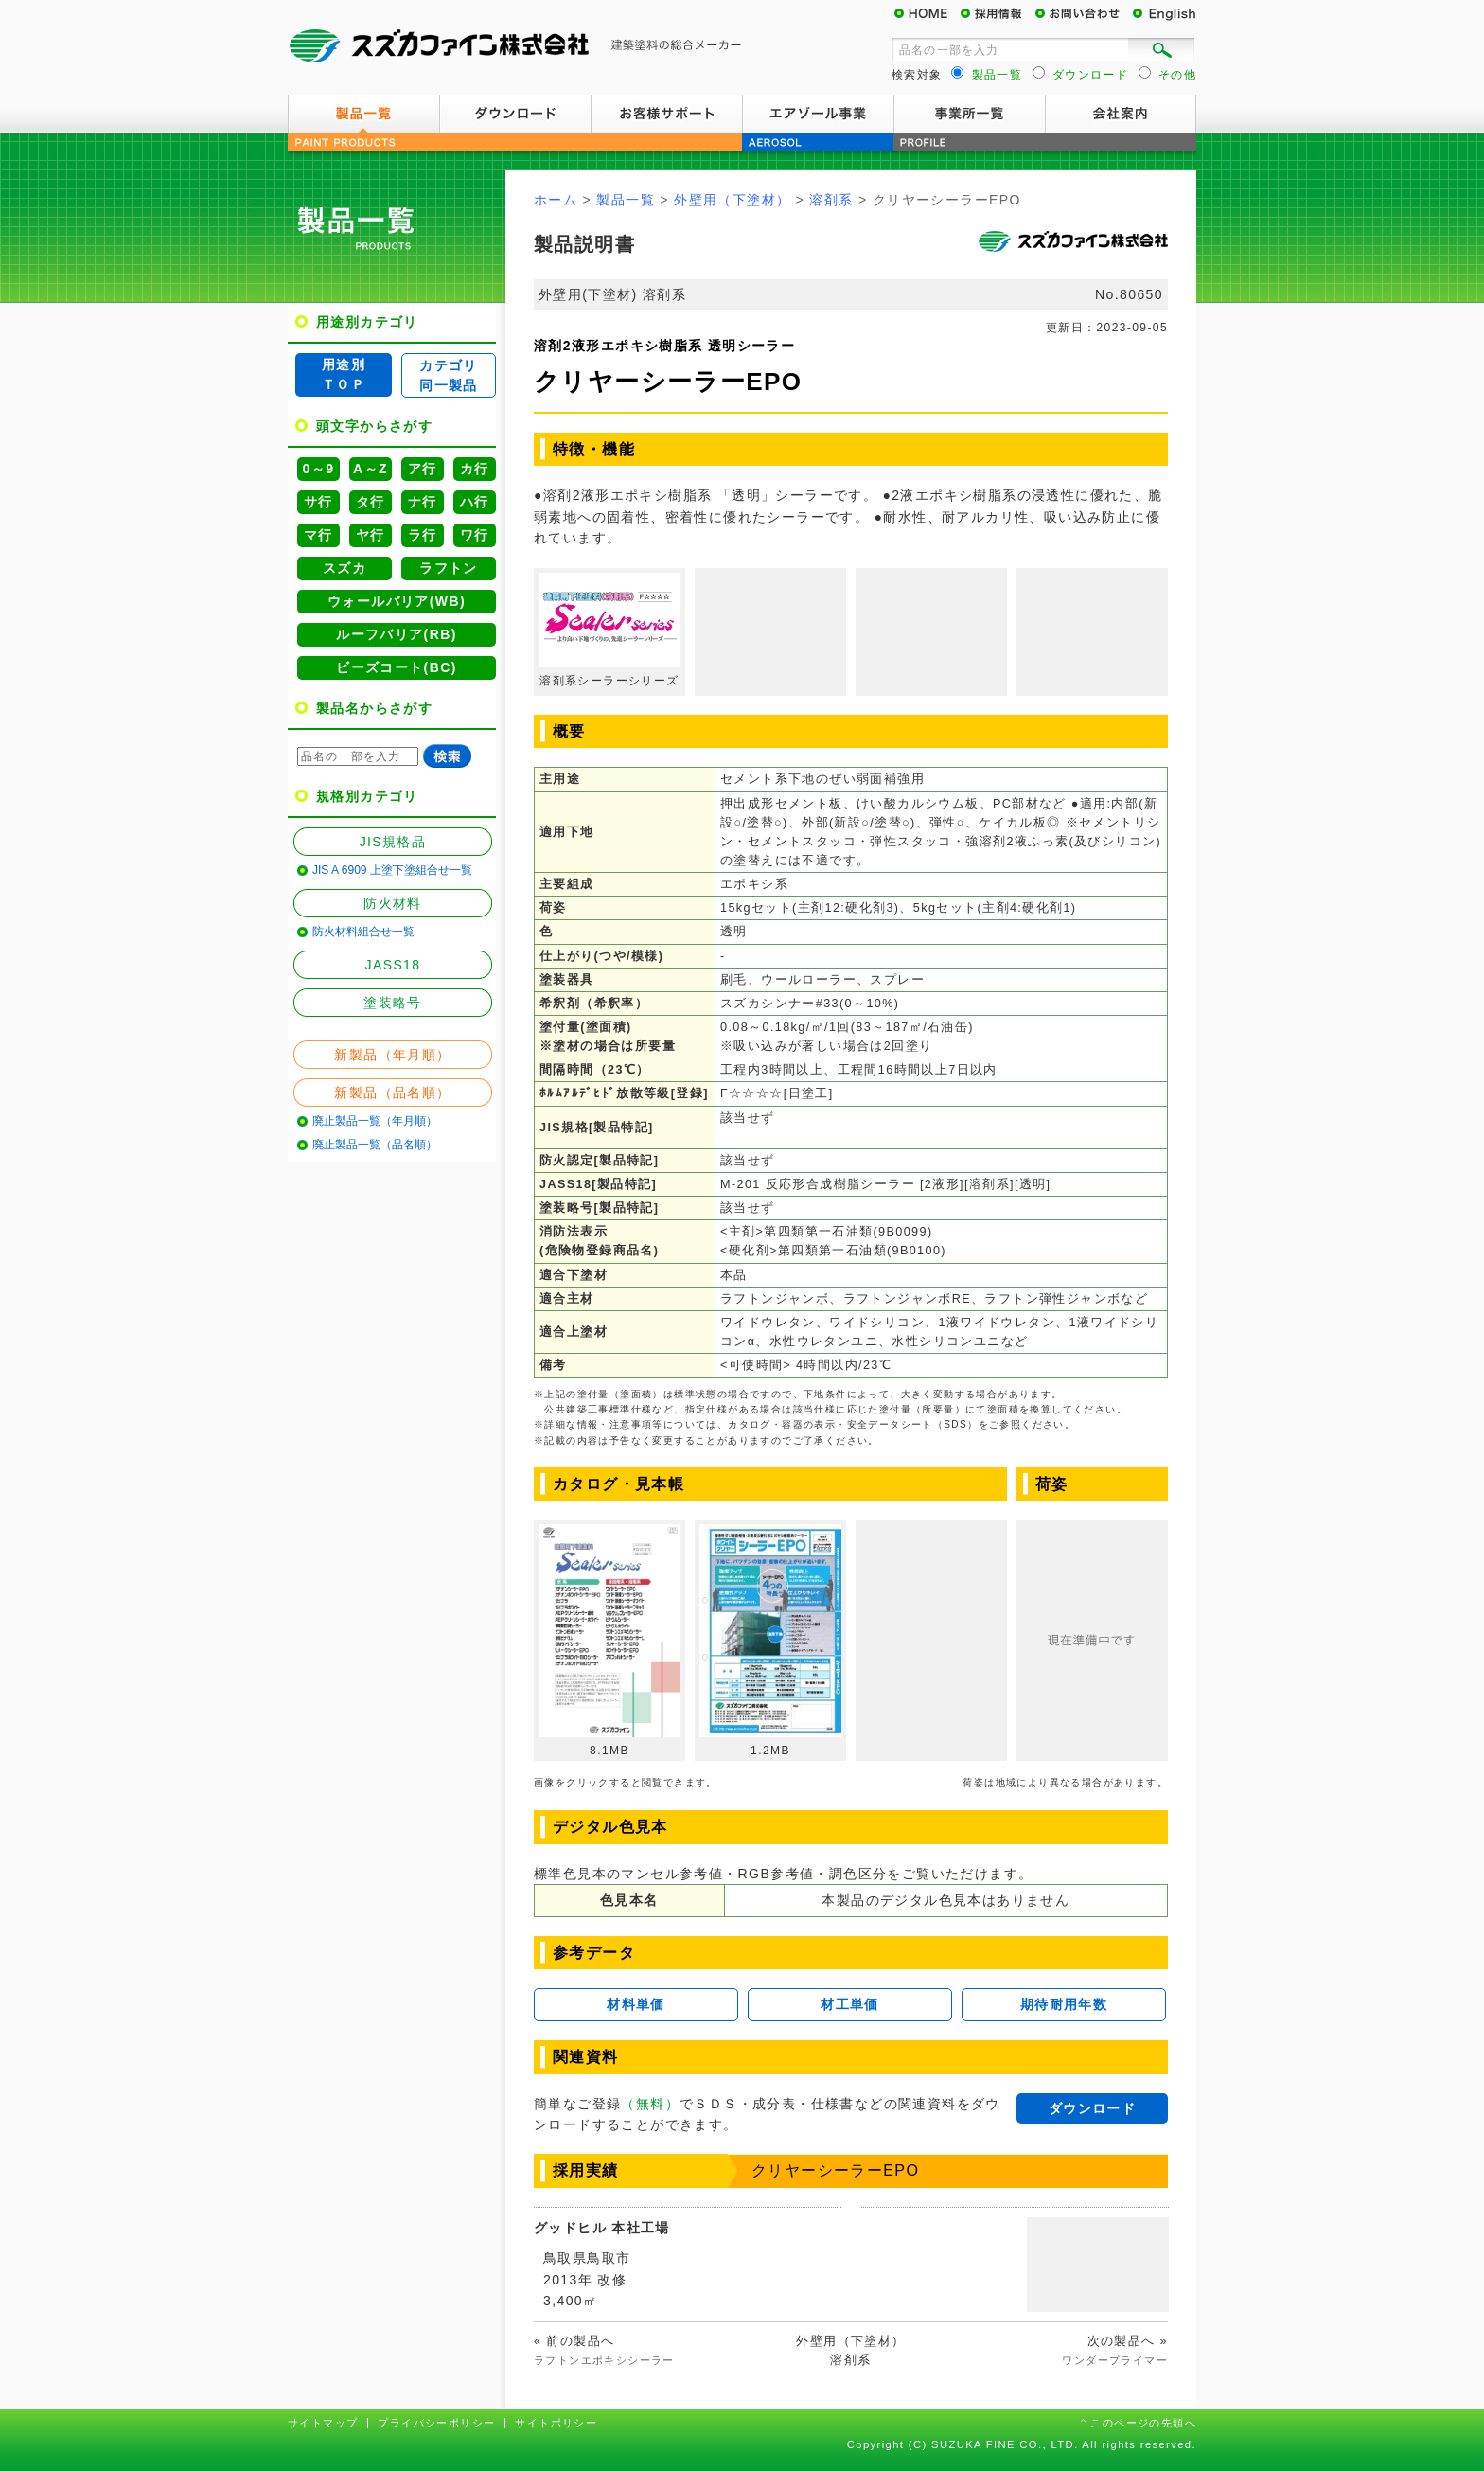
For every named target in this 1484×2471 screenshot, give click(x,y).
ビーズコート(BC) (396, 667)
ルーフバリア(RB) (396, 634)
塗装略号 (392, 1002)
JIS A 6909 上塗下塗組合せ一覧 (392, 870)
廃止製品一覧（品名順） (374, 1144)
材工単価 (850, 2004)
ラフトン (448, 568)
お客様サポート (666, 114)
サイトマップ (323, 2422)
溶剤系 (831, 199)
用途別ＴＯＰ (343, 374)
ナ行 (422, 501)
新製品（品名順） (392, 1092)
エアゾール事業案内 (817, 114)
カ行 (474, 468)
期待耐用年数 (1063, 2004)
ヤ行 (370, 534)
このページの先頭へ (1143, 2422)
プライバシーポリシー (436, 2422)
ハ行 (474, 501)
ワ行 (474, 534)
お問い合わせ (1082, 14)
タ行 (370, 501)
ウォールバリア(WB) (396, 601)
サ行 (318, 501)
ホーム (555, 199)
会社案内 (1120, 114)
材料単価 (636, 2004)
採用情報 (997, 14)
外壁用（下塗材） (732, 199)
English (1163, 14)
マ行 (318, 534)
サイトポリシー (556, 2422)
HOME (926, 14)
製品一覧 (363, 114)
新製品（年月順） (392, 1054)
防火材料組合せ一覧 (363, 931)
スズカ (344, 568)
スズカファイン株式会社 (515, 47)
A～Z (370, 468)
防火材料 (392, 903)
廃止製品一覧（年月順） (374, 1121)
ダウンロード (515, 114)
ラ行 (422, 534)
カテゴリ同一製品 (448, 375)
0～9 (319, 468)
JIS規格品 (393, 841)
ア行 (422, 468)
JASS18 (393, 964)
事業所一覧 (969, 114)
